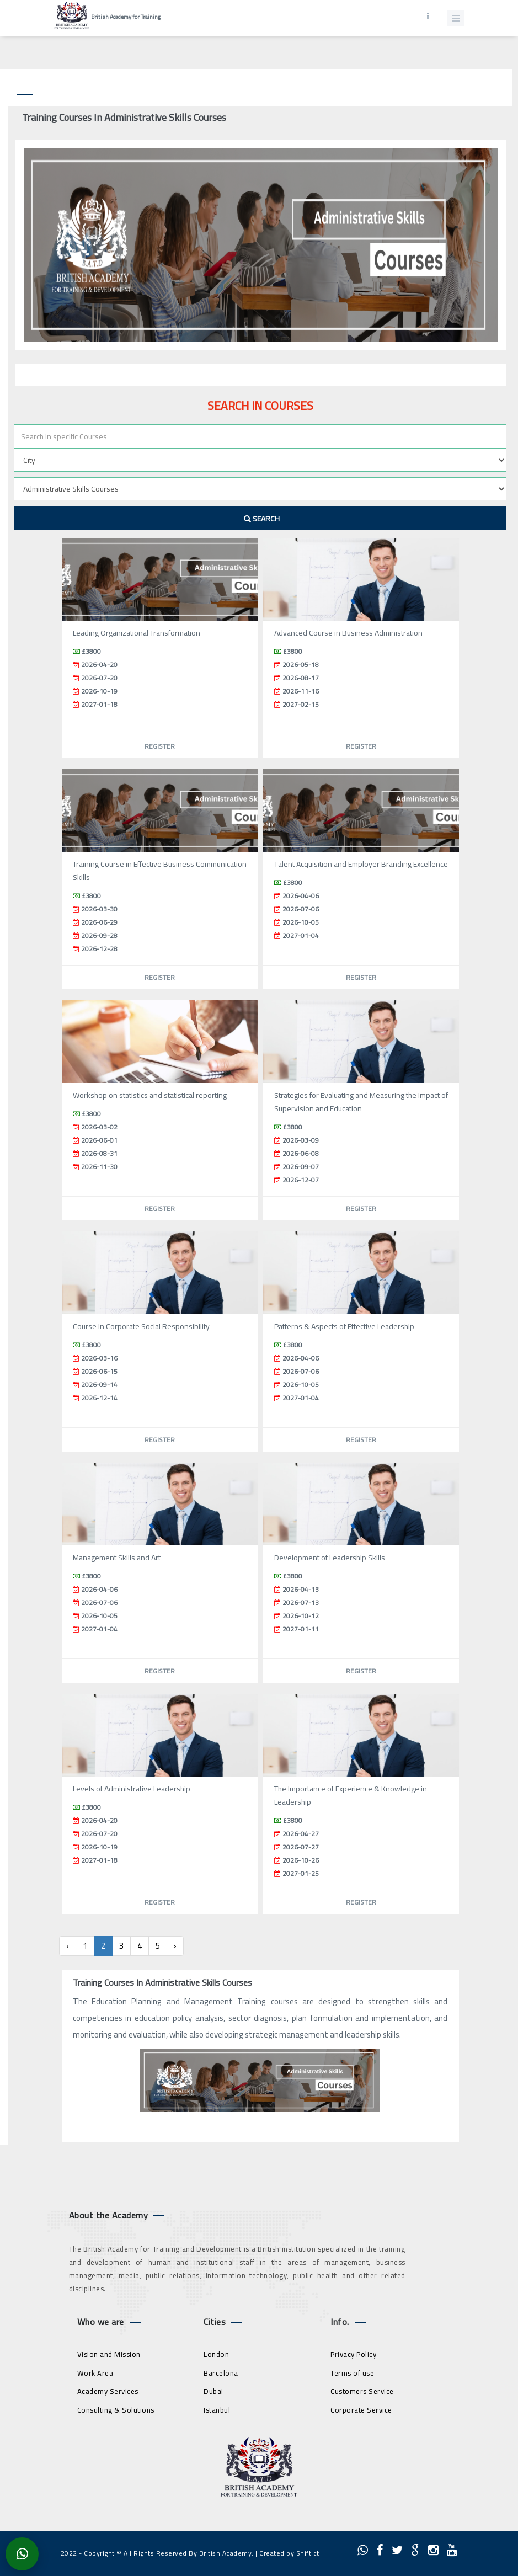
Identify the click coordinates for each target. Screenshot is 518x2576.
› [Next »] (175, 1946)
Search (262, 518)
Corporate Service (361, 2410)
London (216, 2354)
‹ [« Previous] (67, 1946)
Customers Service (362, 2391)
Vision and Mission (109, 2354)
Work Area (95, 2373)
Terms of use (352, 2373)
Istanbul (217, 2410)
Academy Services (107, 2391)
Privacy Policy (353, 2354)
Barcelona (221, 2373)
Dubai (213, 2391)
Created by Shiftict (289, 2553)
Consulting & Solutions (115, 2410)
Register (160, 746)
